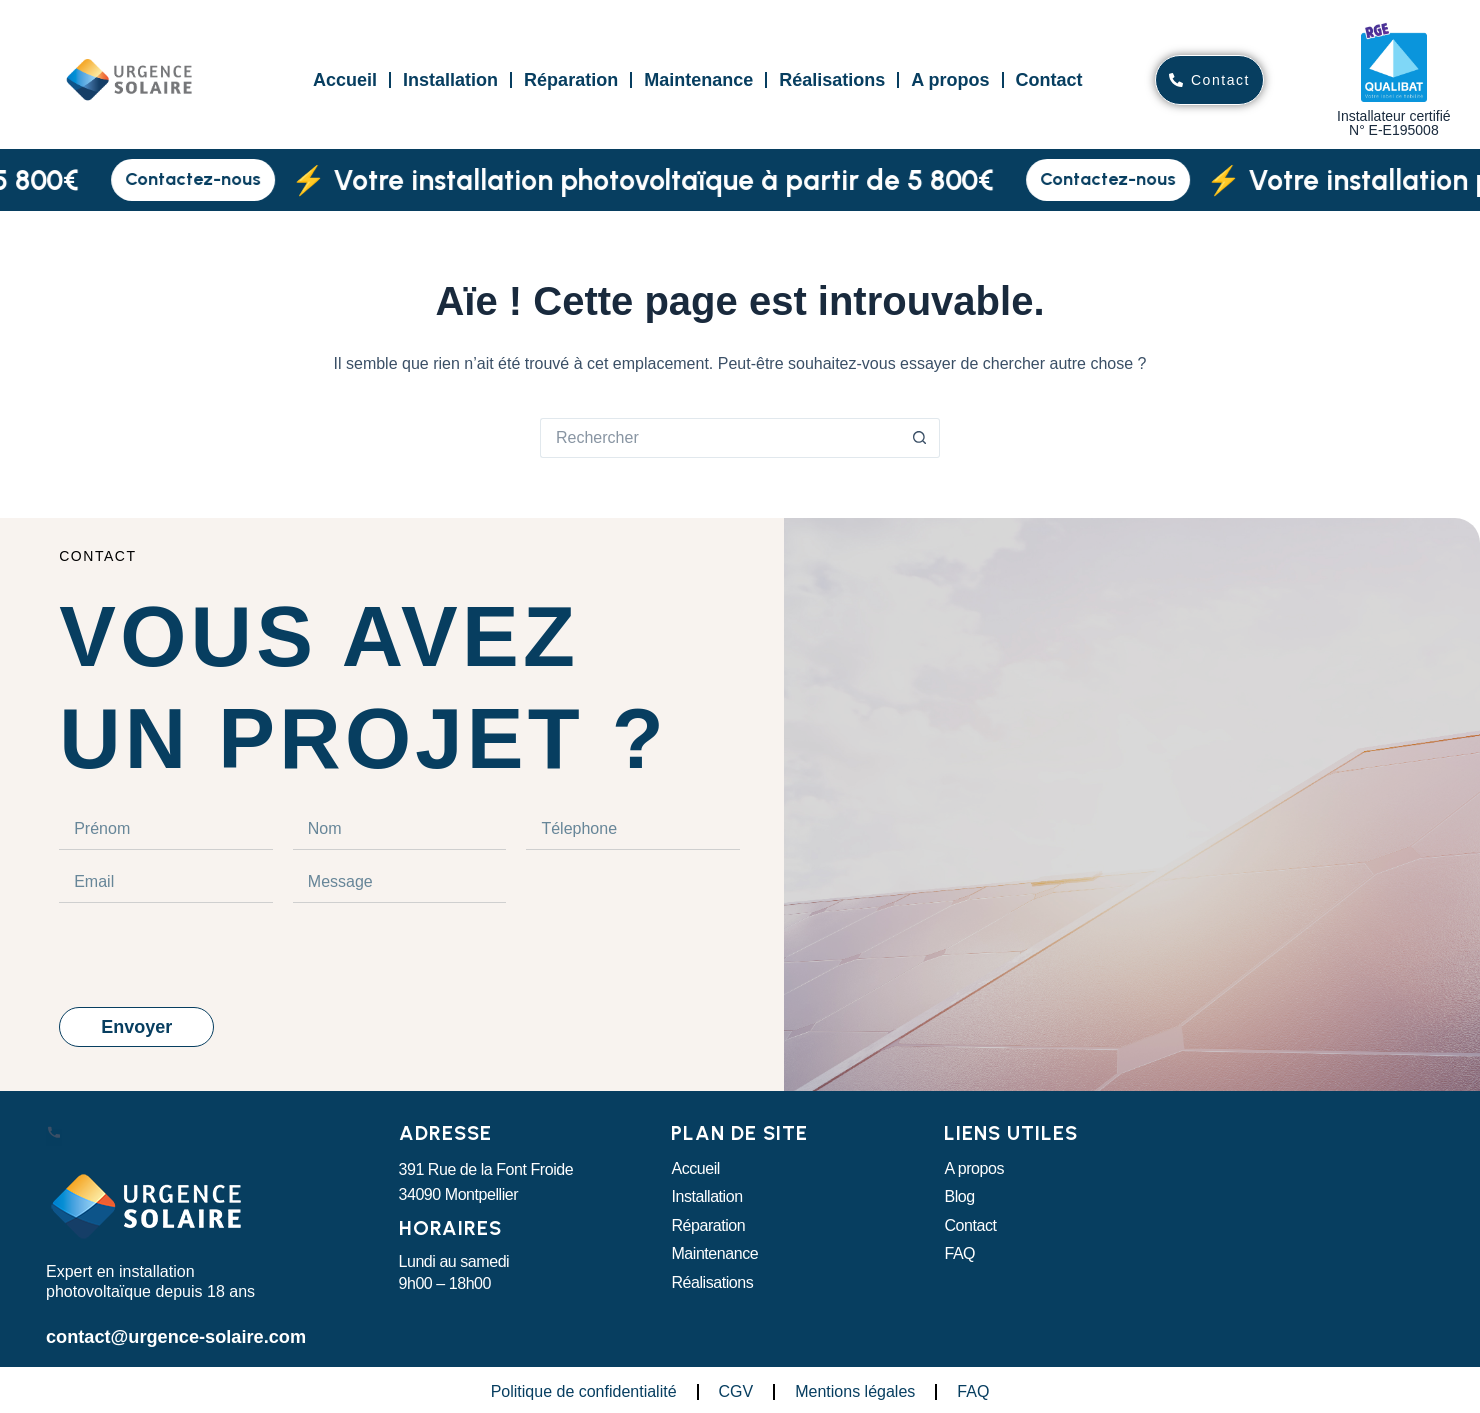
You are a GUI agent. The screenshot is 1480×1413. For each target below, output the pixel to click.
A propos (950, 80)
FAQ (959, 1253)
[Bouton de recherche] (920, 438)
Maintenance (698, 80)
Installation (450, 80)
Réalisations (832, 80)
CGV (736, 1387)
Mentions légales (855, 1387)
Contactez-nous (210, 179)
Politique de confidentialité (584, 1387)
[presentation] (211, 955)
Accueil (345, 80)
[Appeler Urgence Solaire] (54, 1137)
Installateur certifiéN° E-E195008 (1394, 123)
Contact (1049, 80)
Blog (959, 1196)
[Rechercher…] (720, 438)
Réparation (571, 80)
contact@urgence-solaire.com (160, 1334)
